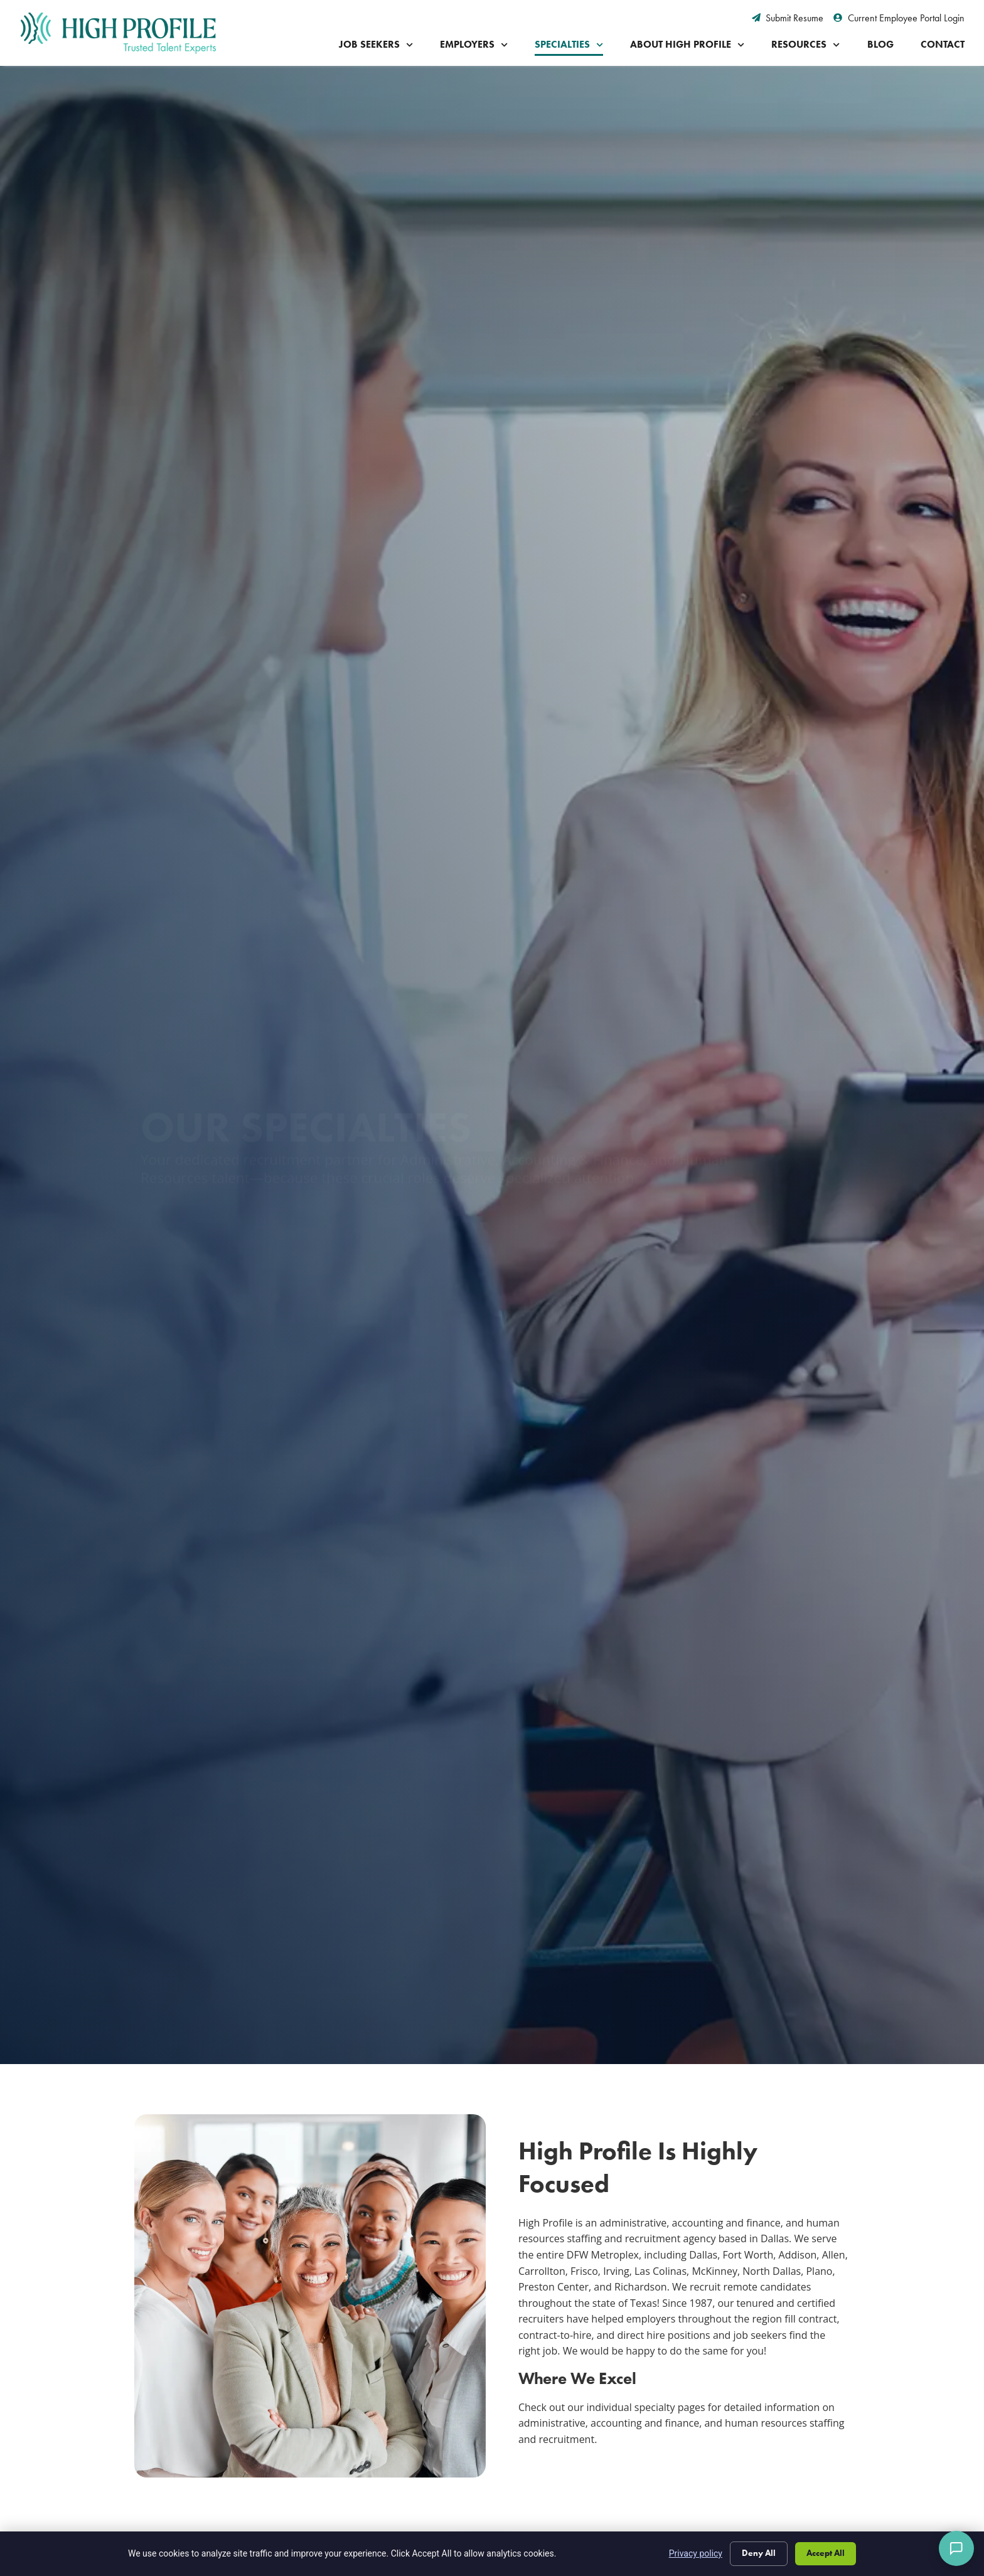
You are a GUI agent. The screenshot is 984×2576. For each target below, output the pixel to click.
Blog (880, 44)
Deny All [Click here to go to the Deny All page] (759, 2553)
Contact (943, 44)
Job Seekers (376, 45)
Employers (474, 45)
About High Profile (687, 45)
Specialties (569, 45)
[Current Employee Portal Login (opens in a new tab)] (899, 18)
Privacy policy (695, 2553)
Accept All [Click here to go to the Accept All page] (825, 2553)
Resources (805, 45)
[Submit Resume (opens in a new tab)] (788, 18)
